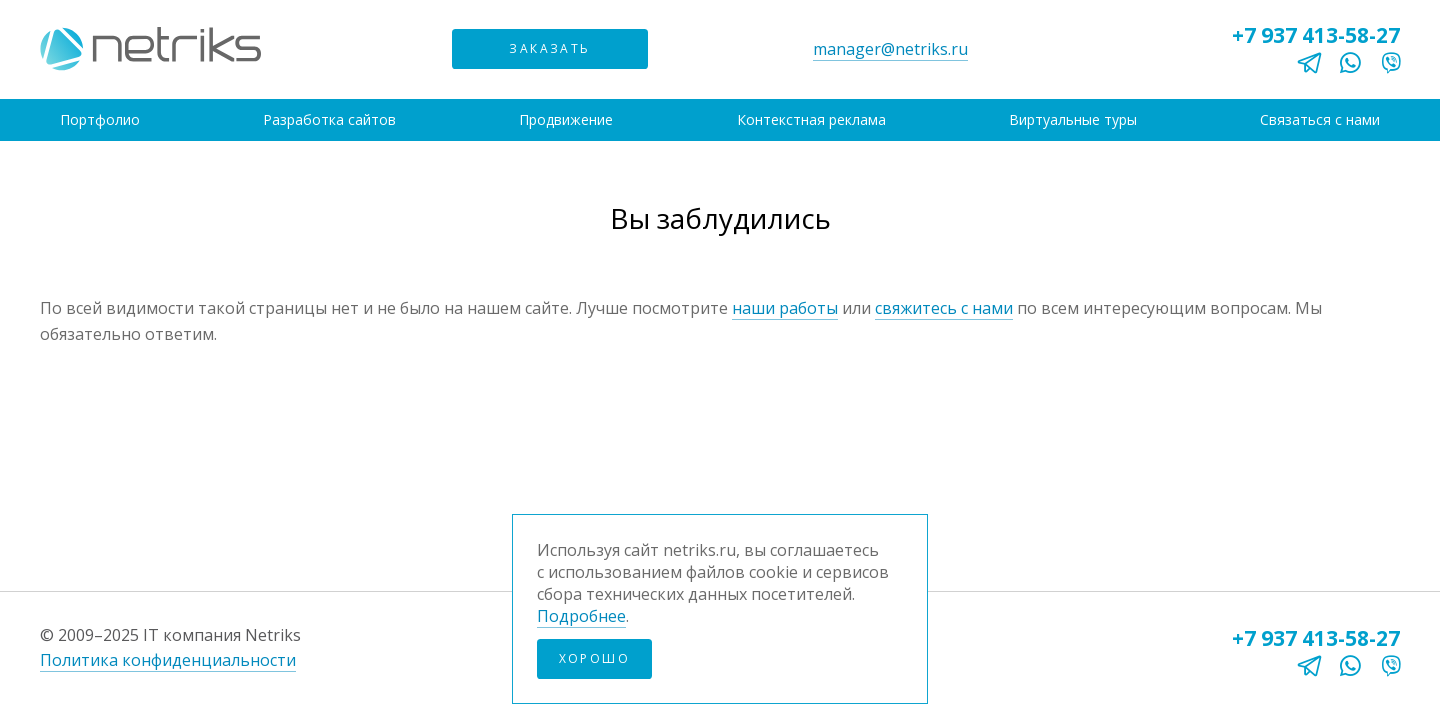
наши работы (785, 308)
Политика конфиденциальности (168, 660)
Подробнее (581, 616)
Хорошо (594, 658)
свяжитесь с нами (944, 308)
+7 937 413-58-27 (1316, 35)
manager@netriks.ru (890, 49)
